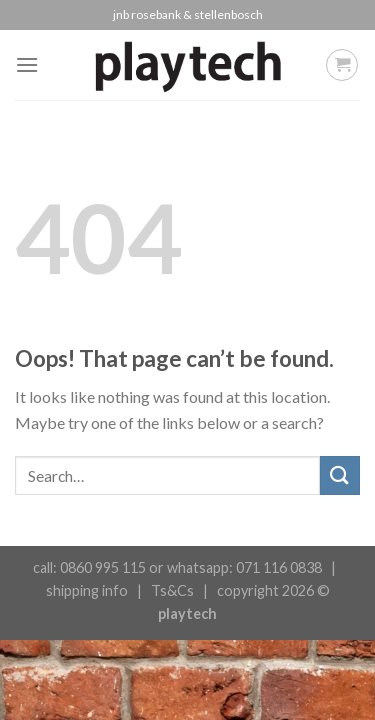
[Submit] (340, 475)
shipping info (87, 590)
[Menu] (27, 64)
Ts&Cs (172, 590)
